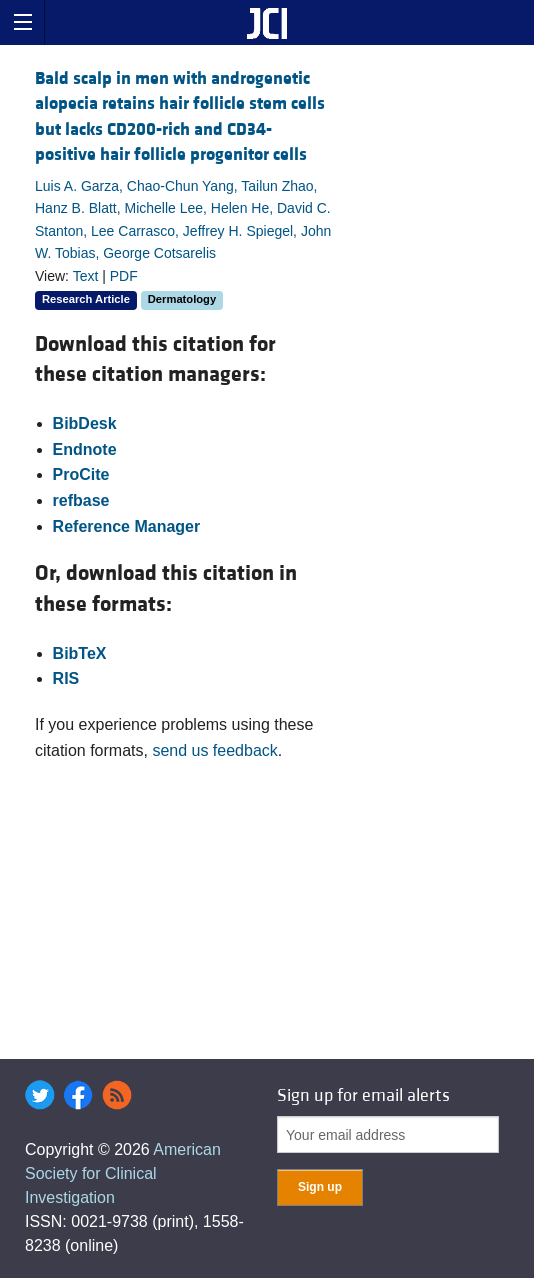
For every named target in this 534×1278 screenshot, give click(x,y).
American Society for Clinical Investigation (123, 1173)
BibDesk (85, 423)
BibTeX (80, 653)
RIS (66, 678)
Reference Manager (127, 526)
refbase (81, 500)
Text (86, 276)
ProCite (81, 474)
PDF (124, 276)
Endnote (85, 449)
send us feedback (214, 750)
